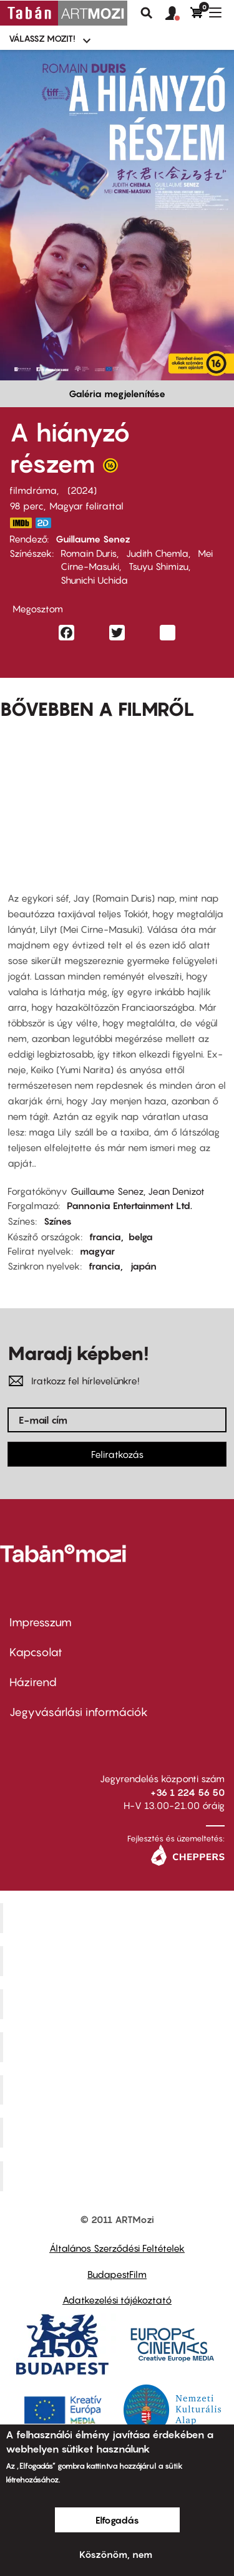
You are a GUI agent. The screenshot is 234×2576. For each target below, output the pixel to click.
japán (143, 1265)
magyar (97, 1251)
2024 (82, 490)
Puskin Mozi (118, 2046)
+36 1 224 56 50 (187, 1792)
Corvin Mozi (119, 1918)
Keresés (146, 13)
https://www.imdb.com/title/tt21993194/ (20, 523)
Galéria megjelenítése (117, 393)
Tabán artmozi (118, 2132)
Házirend (33, 1682)
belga (141, 1236)
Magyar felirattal (86, 505)
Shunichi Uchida (94, 580)
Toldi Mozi (118, 2176)
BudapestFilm (117, 2274)
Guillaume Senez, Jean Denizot (138, 1191)
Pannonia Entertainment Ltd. (129, 1205)
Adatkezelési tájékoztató (117, 2299)
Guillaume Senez (93, 538)
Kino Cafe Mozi (118, 1961)
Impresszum (40, 1622)
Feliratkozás (117, 1454)
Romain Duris (89, 553)
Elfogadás (117, 2519)
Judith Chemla (157, 553)
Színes (58, 1221)
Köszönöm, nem (115, 2554)
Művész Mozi (119, 2004)
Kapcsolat (35, 1652)
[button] (177, 14)
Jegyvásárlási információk (78, 1712)
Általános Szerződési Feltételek (117, 2248)
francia (105, 1236)
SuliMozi (118, 2089)
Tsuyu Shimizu (158, 566)
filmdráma (33, 490)
